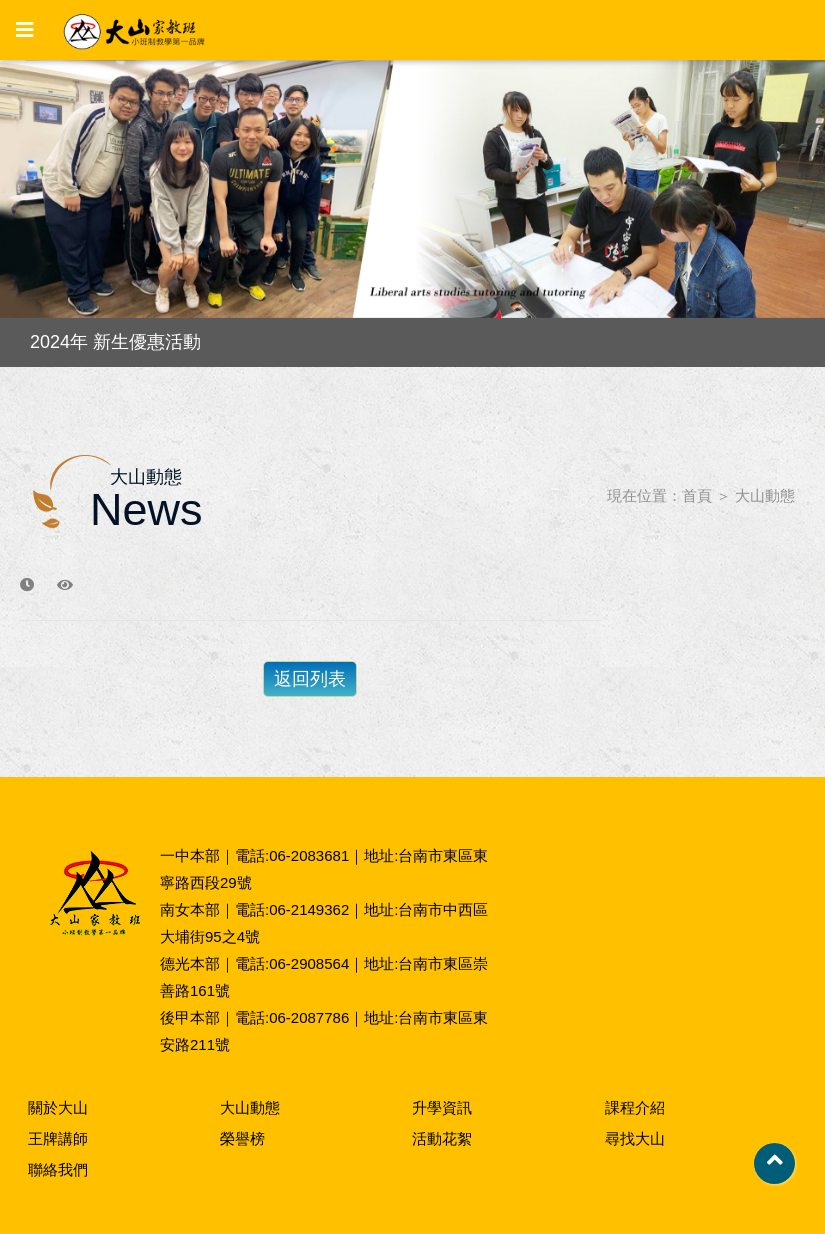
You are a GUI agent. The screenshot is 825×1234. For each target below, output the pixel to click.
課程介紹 (635, 1107)
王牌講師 (58, 1138)
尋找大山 (635, 1138)
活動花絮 (442, 1138)
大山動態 (765, 495)
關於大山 (58, 1107)
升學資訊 (442, 1107)
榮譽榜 (242, 1138)
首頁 (697, 495)
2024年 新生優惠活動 (115, 342)
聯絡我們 (58, 1169)
